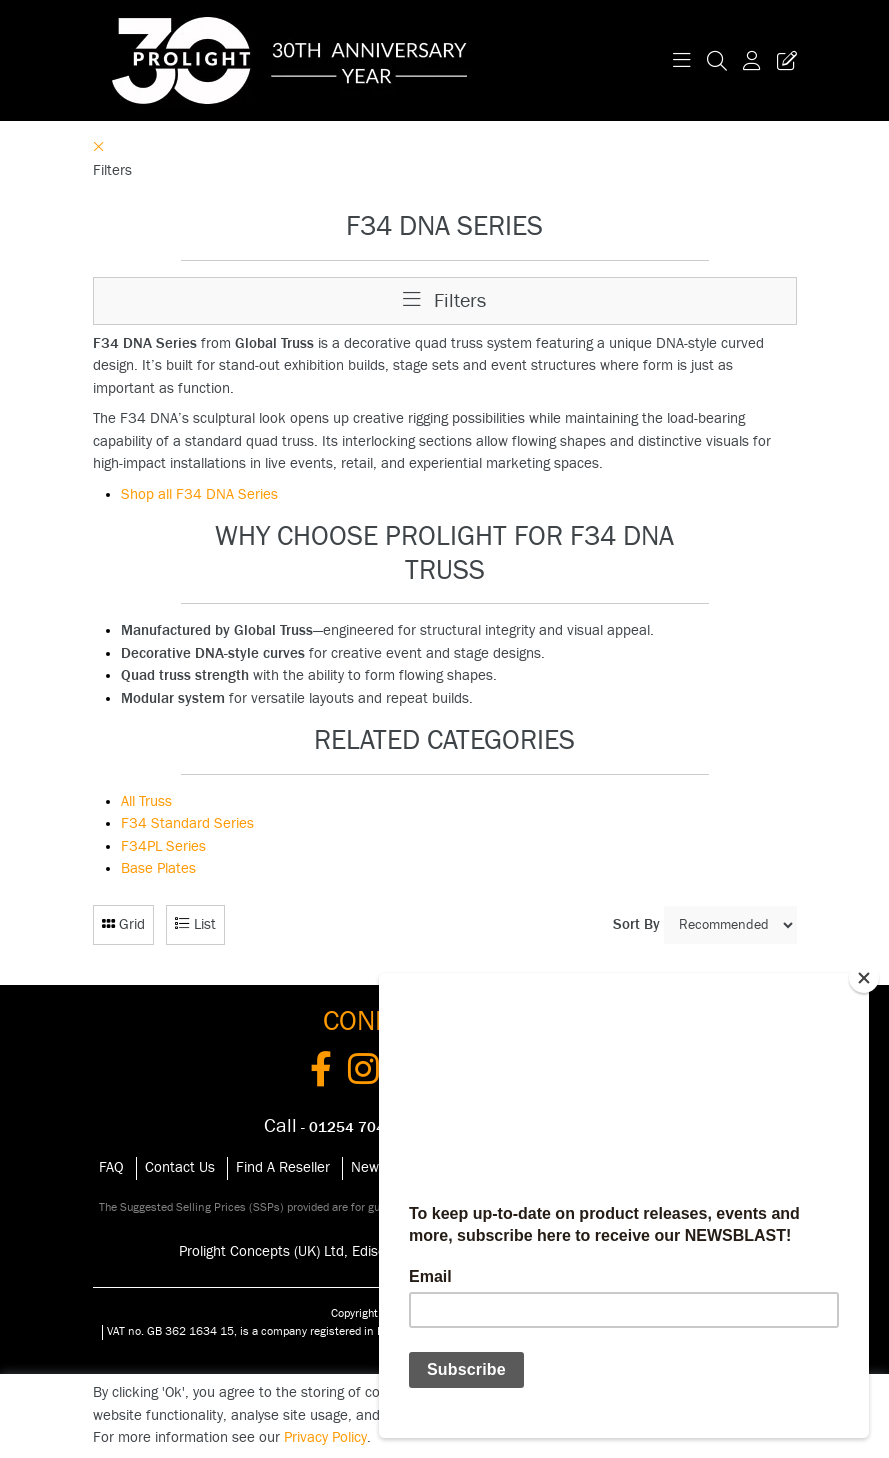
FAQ (111, 1167)
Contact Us (180, 1167)
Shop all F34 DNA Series (199, 494)
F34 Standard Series (187, 823)
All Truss (146, 801)
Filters (444, 300)
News (368, 1167)
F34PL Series (163, 846)
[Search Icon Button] (717, 60)
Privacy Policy (325, 1437)
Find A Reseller (283, 1167)
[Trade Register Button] (783, 60)
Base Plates (158, 868)
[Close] (864, 978)
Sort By (636, 924)
